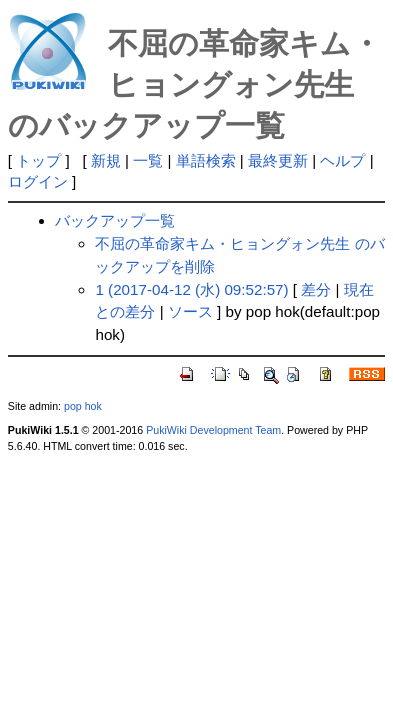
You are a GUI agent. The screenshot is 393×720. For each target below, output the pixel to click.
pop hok (83, 406)
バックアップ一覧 (115, 220)
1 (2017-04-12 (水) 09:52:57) (191, 289)
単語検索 (206, 160)
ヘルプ (342, 160)
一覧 (148, 160)
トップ (38, 160)
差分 (316, 289)
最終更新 (278, 160)
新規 (106, 160)
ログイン (38, 181)
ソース (190, 311)
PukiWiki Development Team (213, 430)
